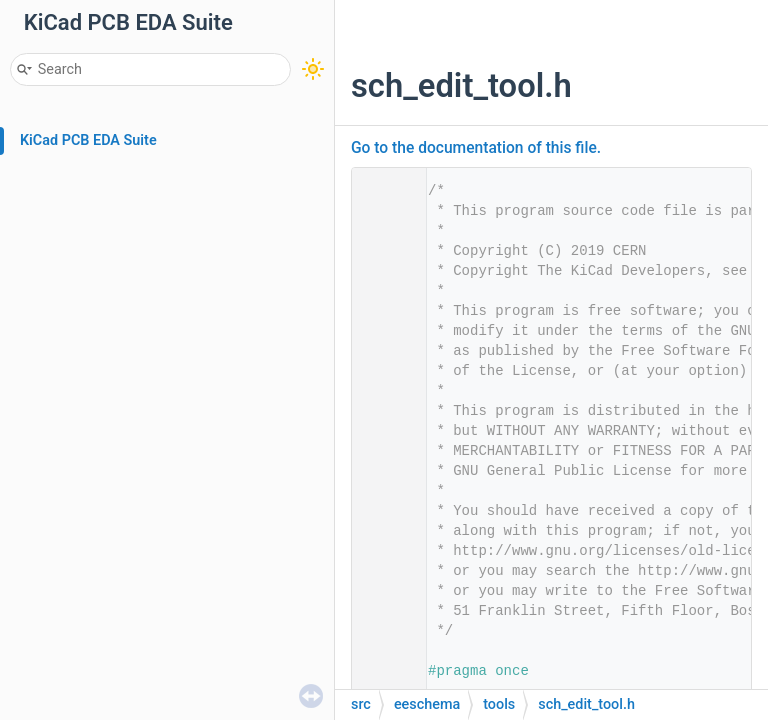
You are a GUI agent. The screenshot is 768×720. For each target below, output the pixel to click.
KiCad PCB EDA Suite (88, 140)
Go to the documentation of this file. (476, 148)
